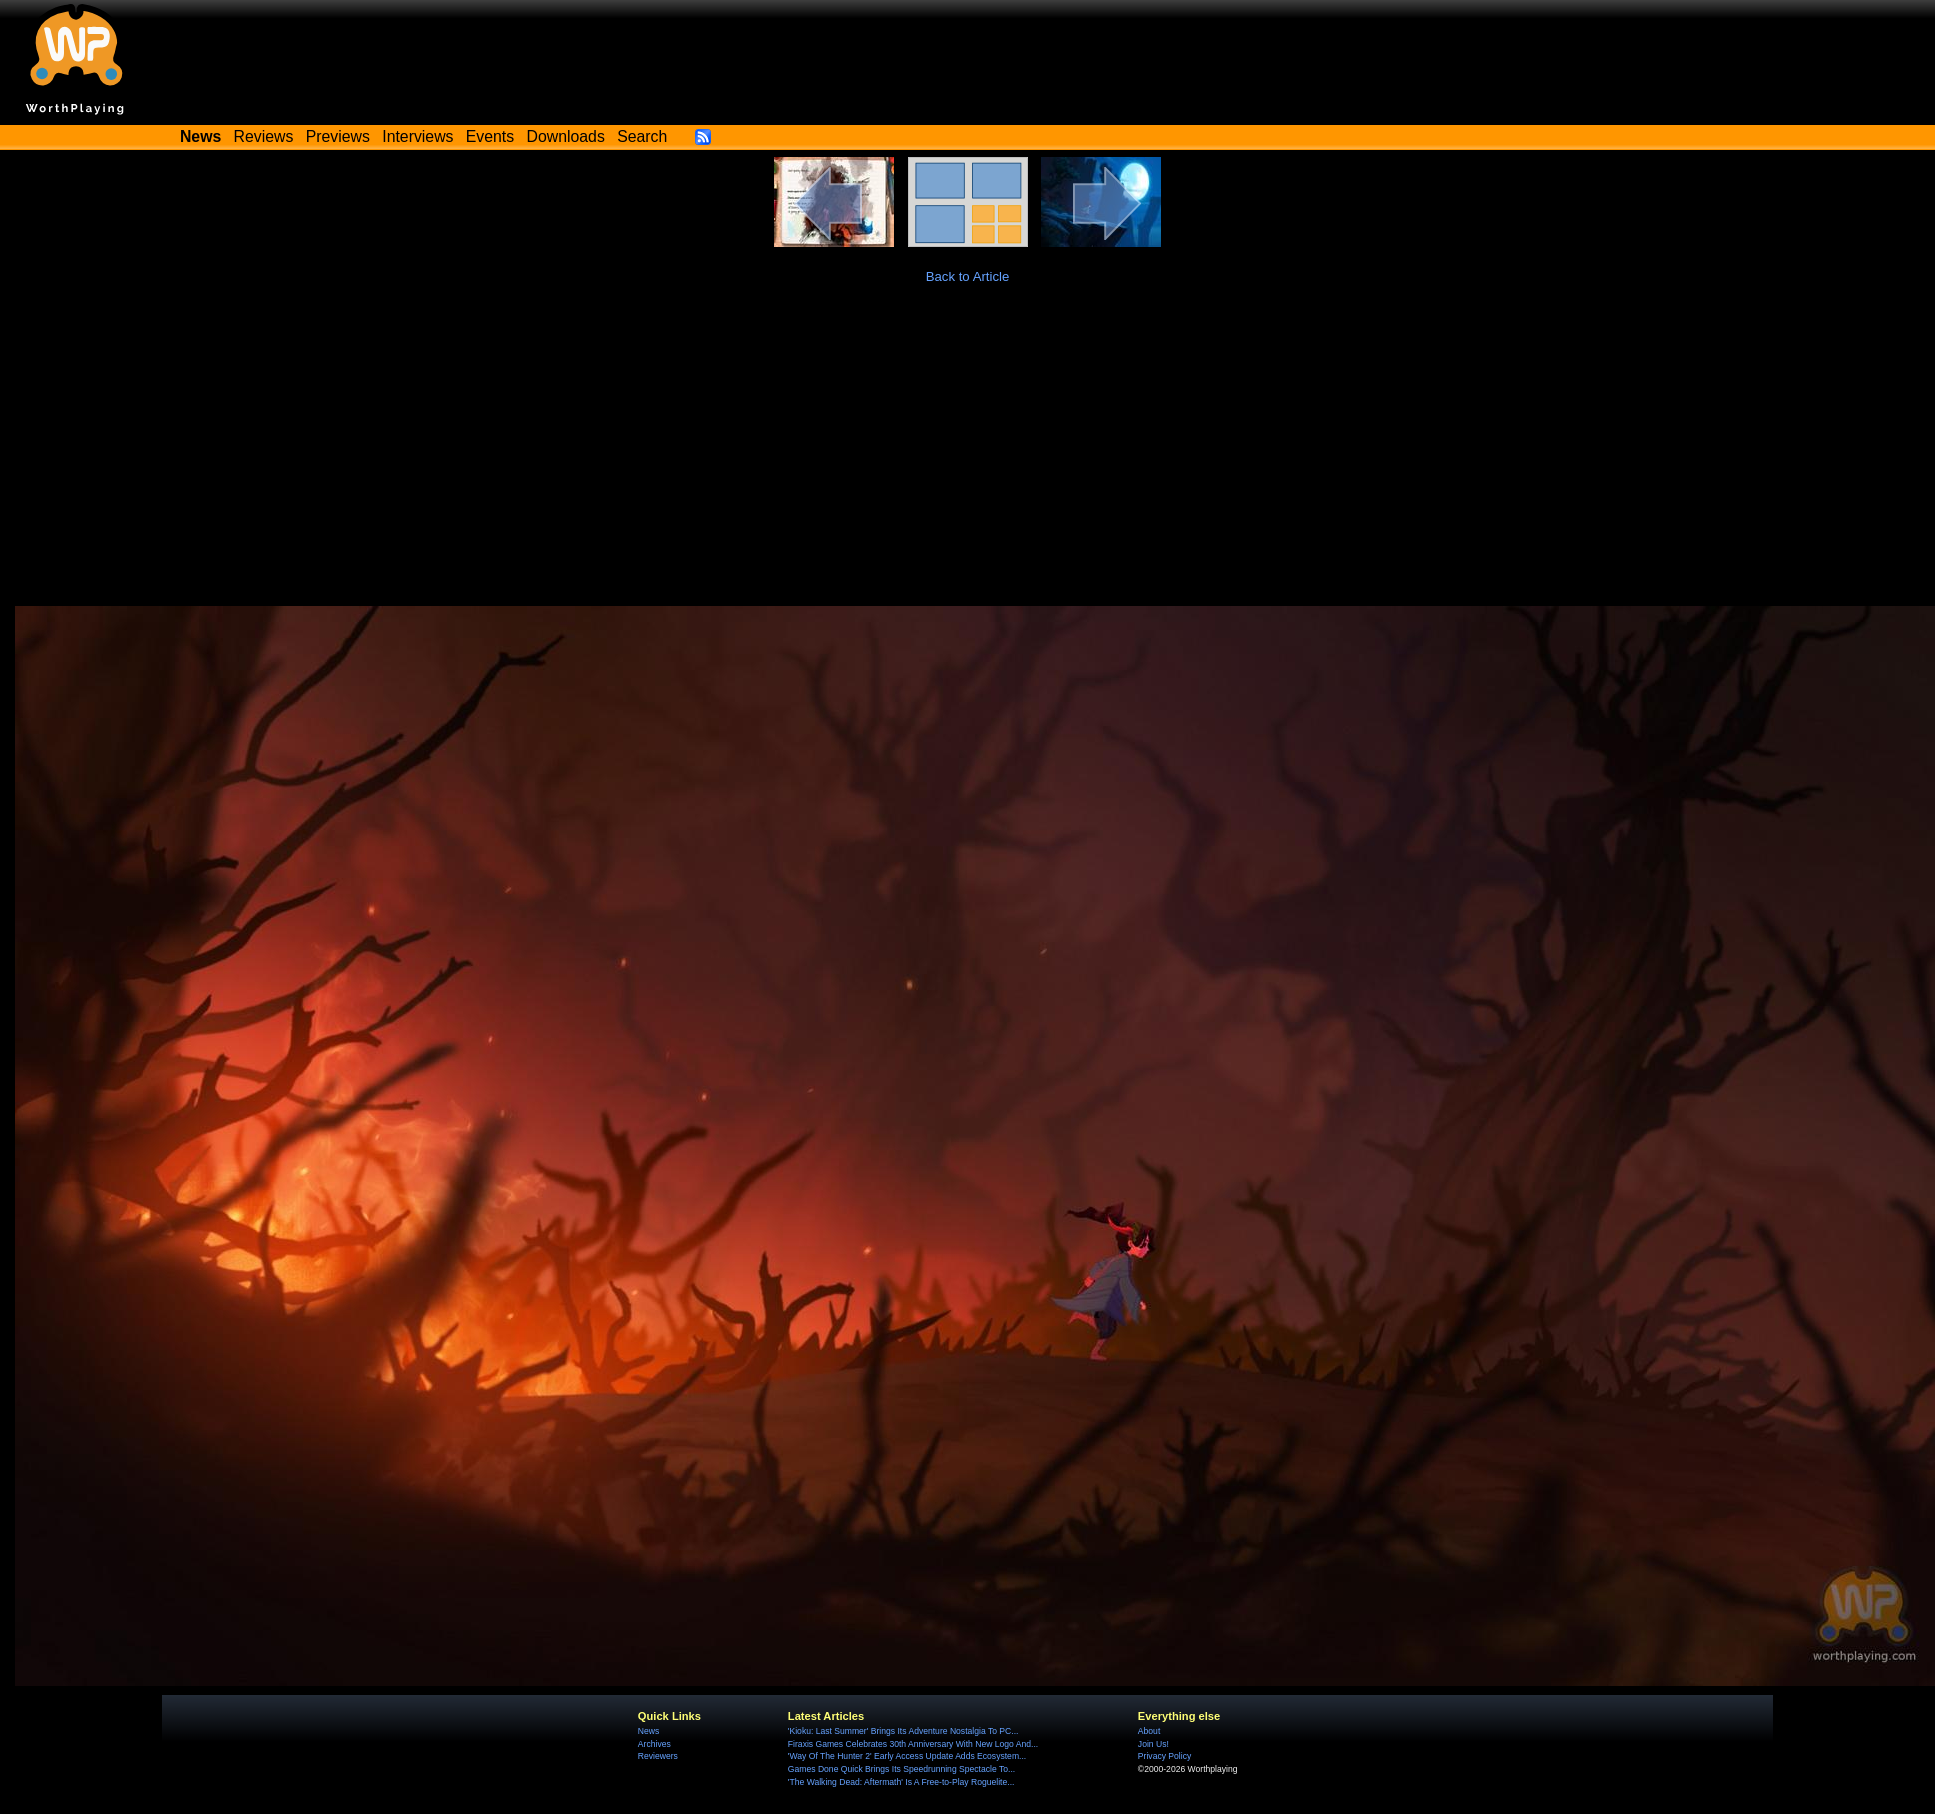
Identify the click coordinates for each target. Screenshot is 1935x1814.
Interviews (417, 136)
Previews (338, 136)
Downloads (566, 136)
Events (490, 136)
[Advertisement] (968, 456)
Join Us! (1153, 1744)
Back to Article (968, 276)
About (1149, 1731)
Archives (654, 1744)
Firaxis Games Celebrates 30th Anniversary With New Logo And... (913, 1744)
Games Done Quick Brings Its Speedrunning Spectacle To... (901, 1769)
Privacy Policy (1164, 1756)
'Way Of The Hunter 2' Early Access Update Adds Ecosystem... (907, 1756)
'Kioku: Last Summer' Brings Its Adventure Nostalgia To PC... (903, 1731)
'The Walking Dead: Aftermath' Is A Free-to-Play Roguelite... (901, 1782)
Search (642, 136)
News (648, 1731)
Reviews (264, 136)
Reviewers (658, 1756)
